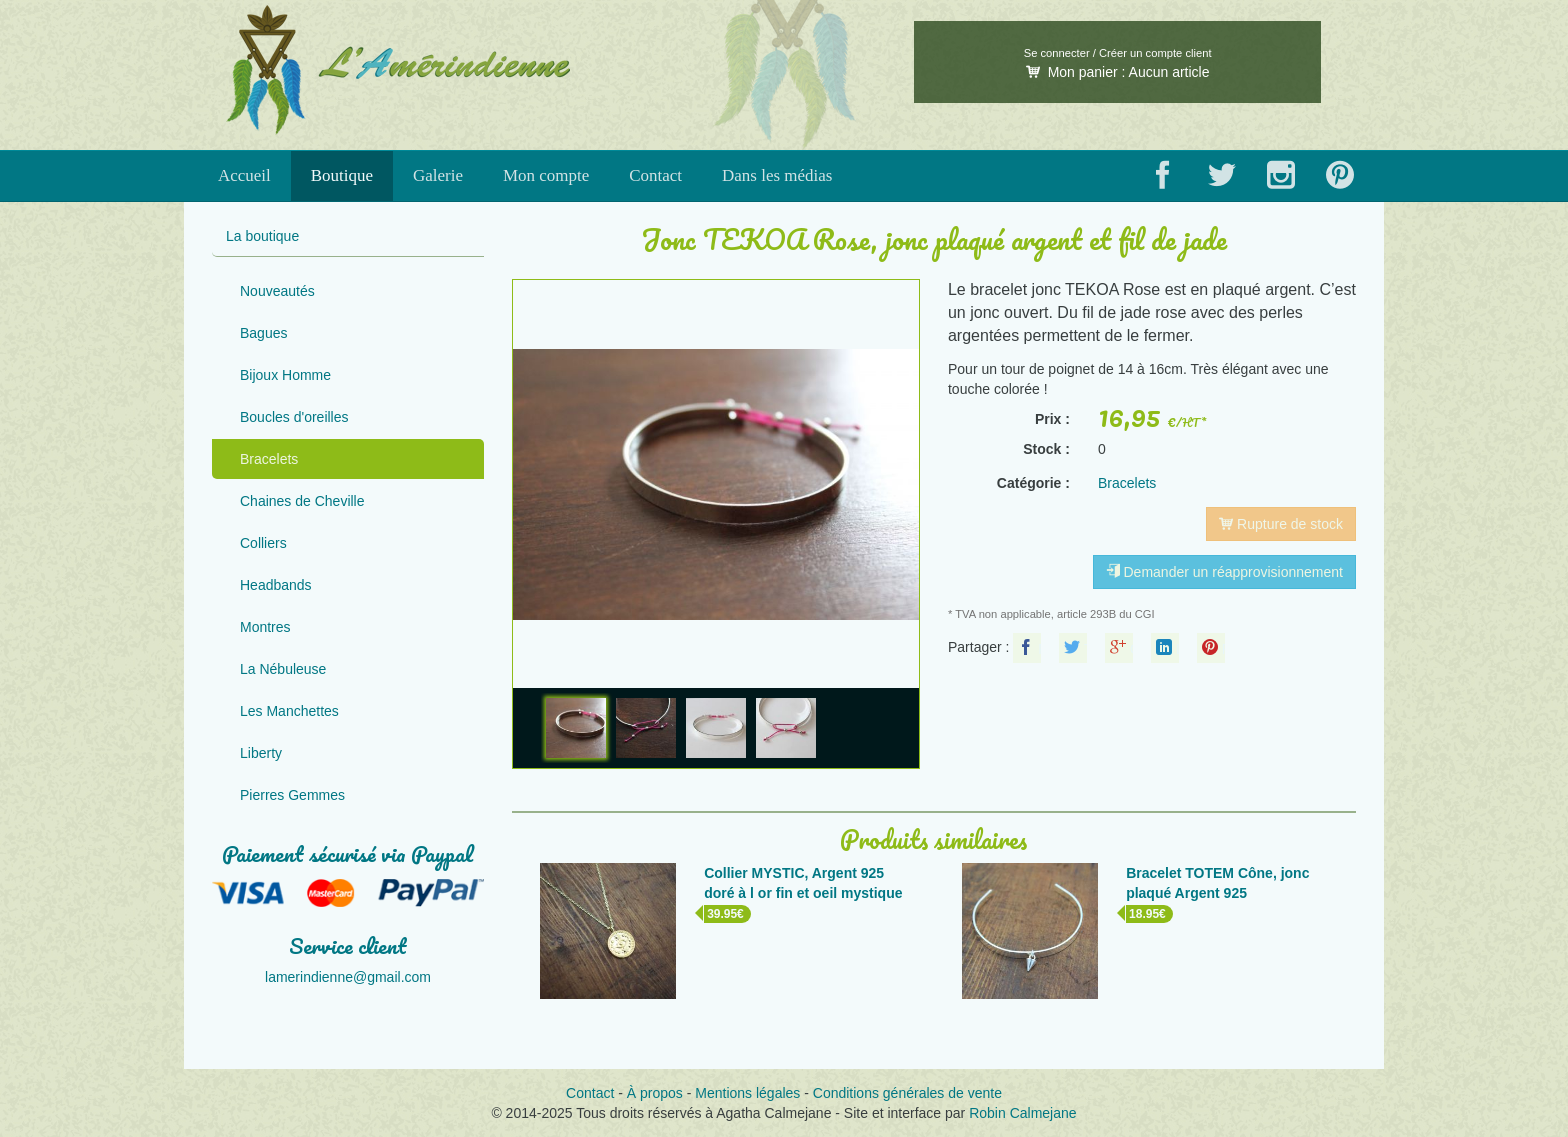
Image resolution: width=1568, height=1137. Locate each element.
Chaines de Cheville (302, 501)
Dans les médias (777, 175)
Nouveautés (277, 291)
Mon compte (546, 175)
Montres (265, 627)
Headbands (276, 585)
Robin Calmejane (1022, 1113)
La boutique (262, 236)
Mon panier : (1118, 72)
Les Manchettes (289, 711)
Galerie (438, 175)
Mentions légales (747, 1093)
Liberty (261, 753)
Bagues (263, 333)
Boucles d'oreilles (294, 417)
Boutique (342, 175)
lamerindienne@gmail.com (348, 977)
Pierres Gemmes (292, 795)
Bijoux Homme (285, 375)
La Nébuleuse (283, 669)
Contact (655, 175)
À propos (655, 1093)
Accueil (244, 175)
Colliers (263, 543)
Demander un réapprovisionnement (1224, 572)
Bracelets (269, 459)
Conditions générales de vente (907, 1093)
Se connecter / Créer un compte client (1118, 53)
